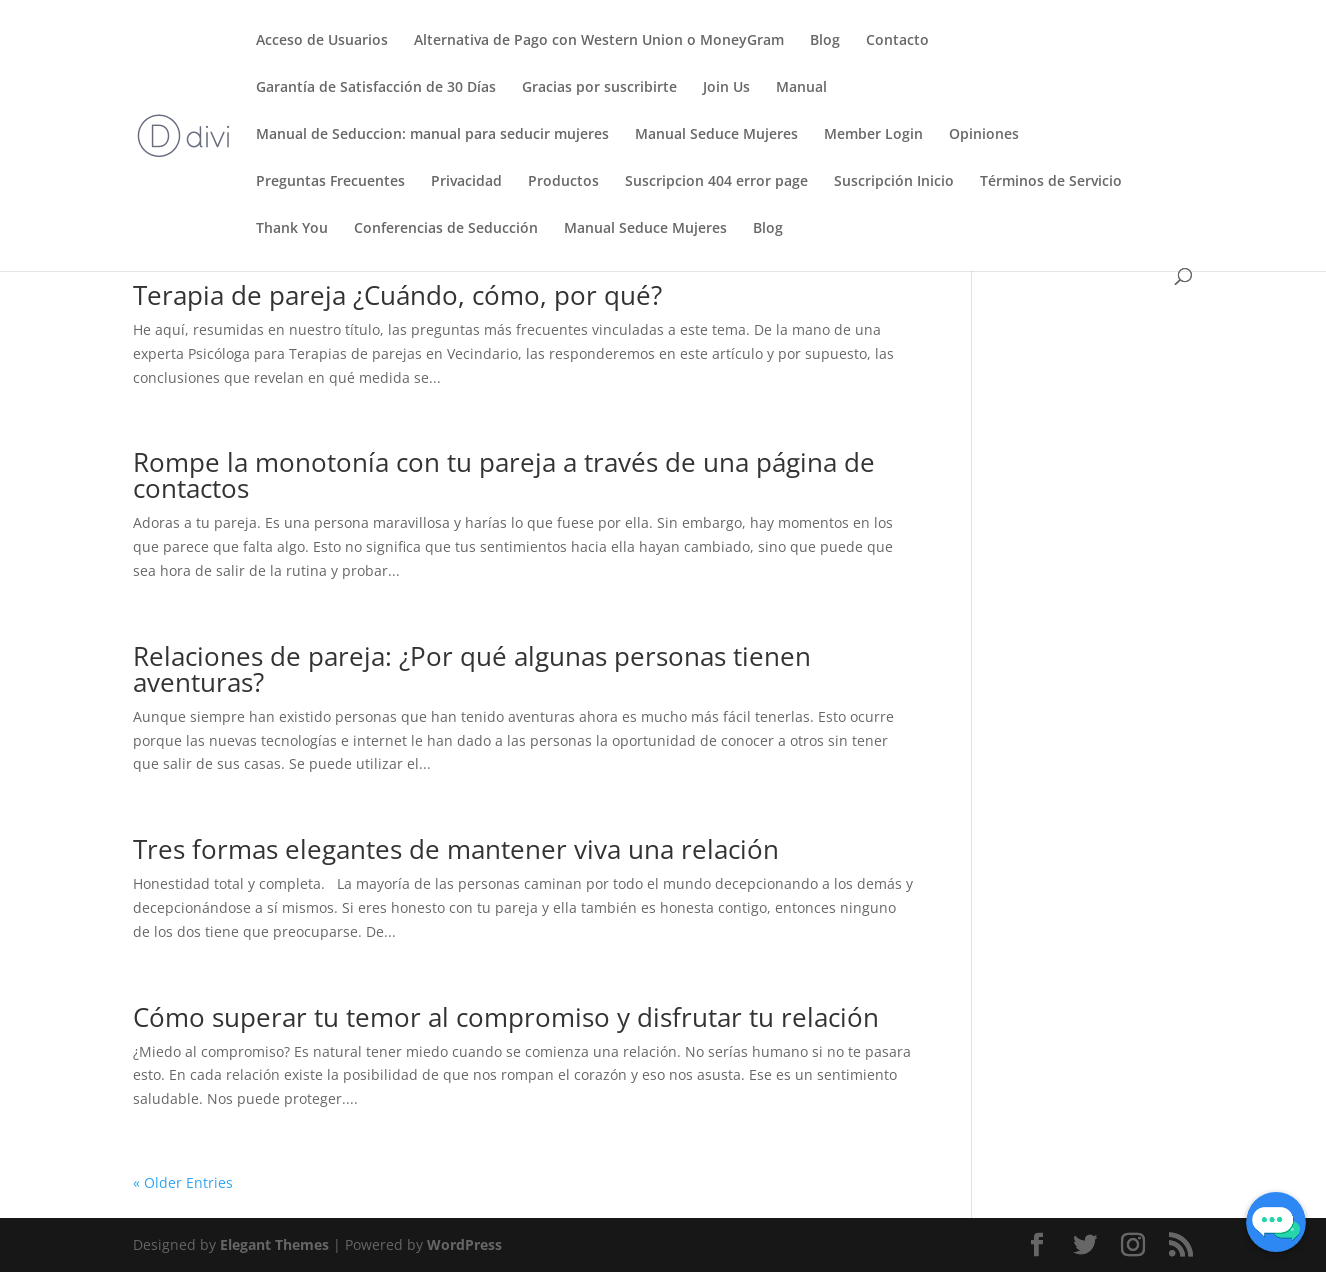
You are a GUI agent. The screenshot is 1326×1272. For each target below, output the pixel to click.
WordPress (464, 1244)
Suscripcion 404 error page (716, 182)
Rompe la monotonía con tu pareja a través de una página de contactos (504, 475)
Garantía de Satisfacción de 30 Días (376, 88)
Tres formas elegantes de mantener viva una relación (456, 849)
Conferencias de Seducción (446, 229)
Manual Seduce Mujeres (716, 135)
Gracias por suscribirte (599, 88)
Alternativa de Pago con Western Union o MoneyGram (599, 41)
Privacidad (466, 182)
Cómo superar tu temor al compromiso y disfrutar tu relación (506, 1017)
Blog (825, 41)
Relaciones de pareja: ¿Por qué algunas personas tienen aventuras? (472, 669)
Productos (563, 182)
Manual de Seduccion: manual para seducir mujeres (432, 135)
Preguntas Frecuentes (330, 182)
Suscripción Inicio (894, 182)
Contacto (897, 41)
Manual (801, 88)
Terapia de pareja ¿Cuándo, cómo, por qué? (397, 295)
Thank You (292, 229)
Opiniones (984, 135)
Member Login (873, 135)
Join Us (726, 88)
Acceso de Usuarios (322, 41)
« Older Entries (183, 1182)
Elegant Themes (274, 1244)
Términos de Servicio (1051, 182)
